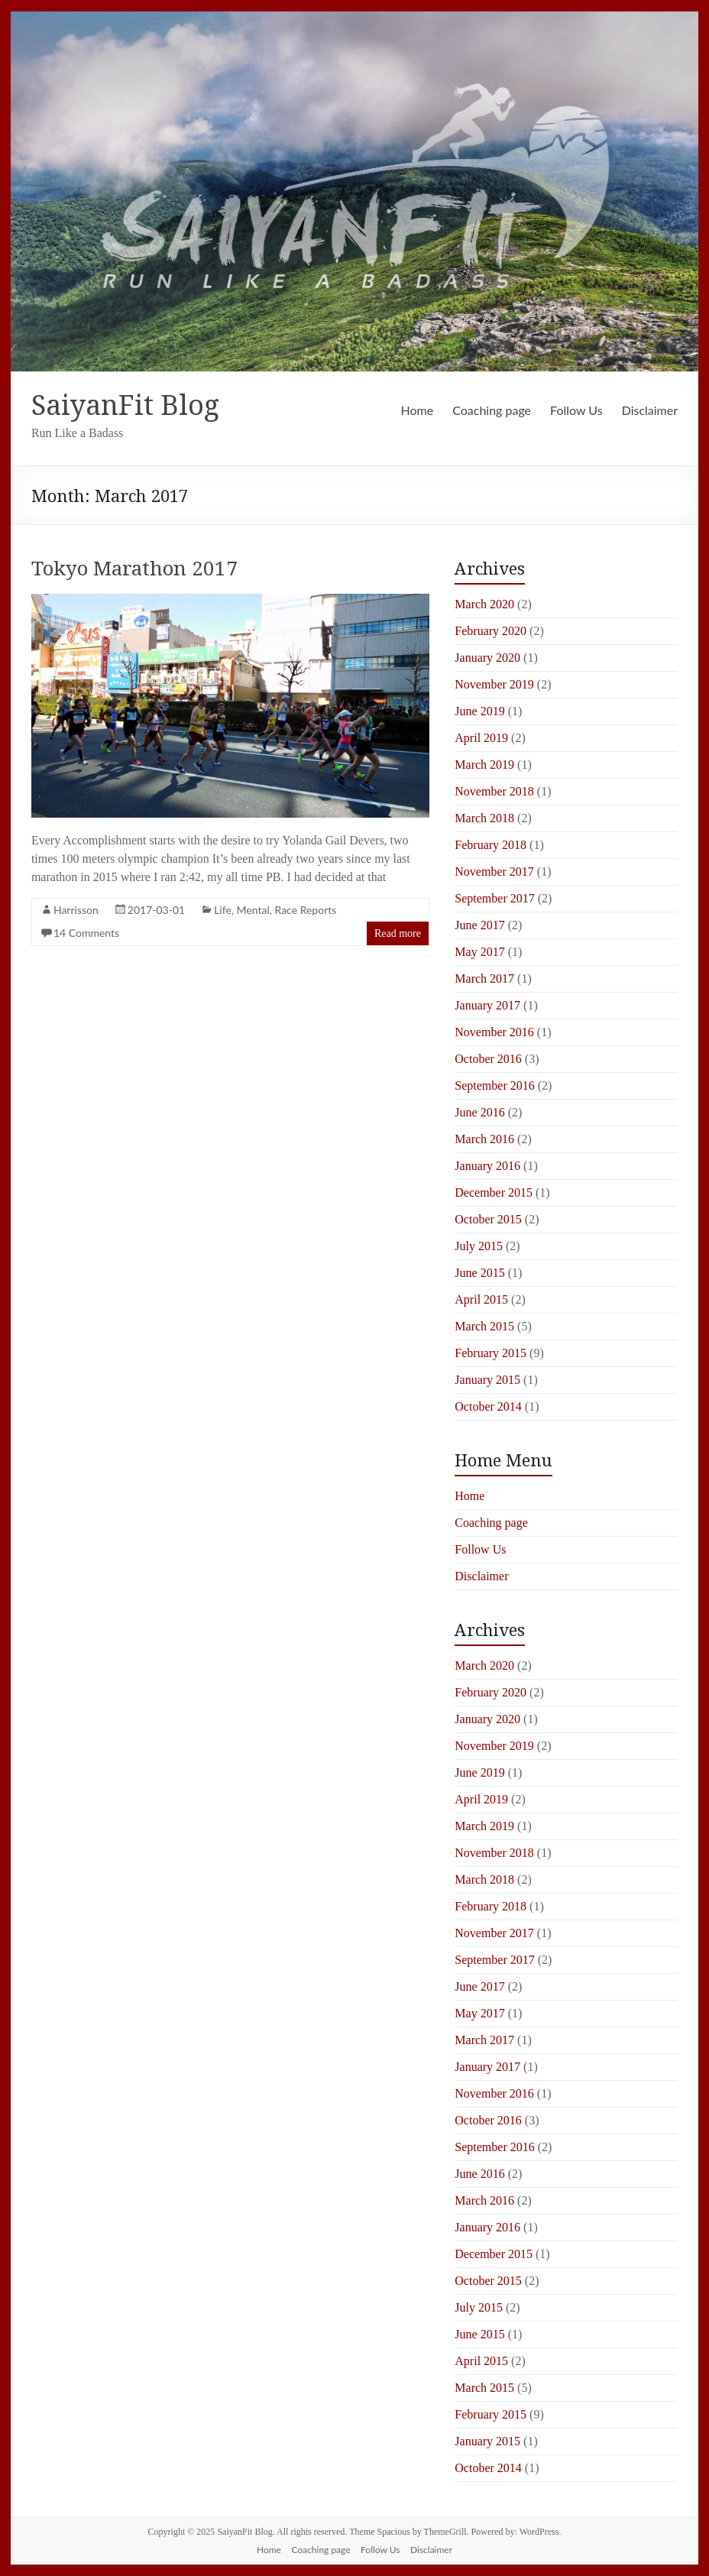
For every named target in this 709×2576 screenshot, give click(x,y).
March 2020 (484, 604)
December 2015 (494, 1192)
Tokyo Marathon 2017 (134, 568)
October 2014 (488, 1406)
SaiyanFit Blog (125, 404)
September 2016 (494, 1085)
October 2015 (488, 1219)
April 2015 (481, 1299)
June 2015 (479, 1272)
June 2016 (479, 1112)
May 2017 (479, 951)
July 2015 (479, 1245)
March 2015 (484, 1326)
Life (222, 909)
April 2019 (481, 737)
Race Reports (306, 909)
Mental (253, 909)
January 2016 (487, 1165)
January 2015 (487, 1379)
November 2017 (494, 871)
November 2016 (494, 1032)
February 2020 (490, 630)
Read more (397, 933)
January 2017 (487, 1005)
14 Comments (86, 932)
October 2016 (488, 1058)
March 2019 (484, 764)
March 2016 (484, 1138)
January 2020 (487, 657)
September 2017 (494, 898)
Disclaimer (650, 410)
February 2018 (490, 844)
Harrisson (76, 909)
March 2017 (484, 978)
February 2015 (490, 1352)
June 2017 (479, 925)
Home (417, 410)
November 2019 (494, 684)
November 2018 (494, 791)
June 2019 (479, 711)
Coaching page (491, 410)
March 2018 (484, 818)
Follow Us (576, 410)
